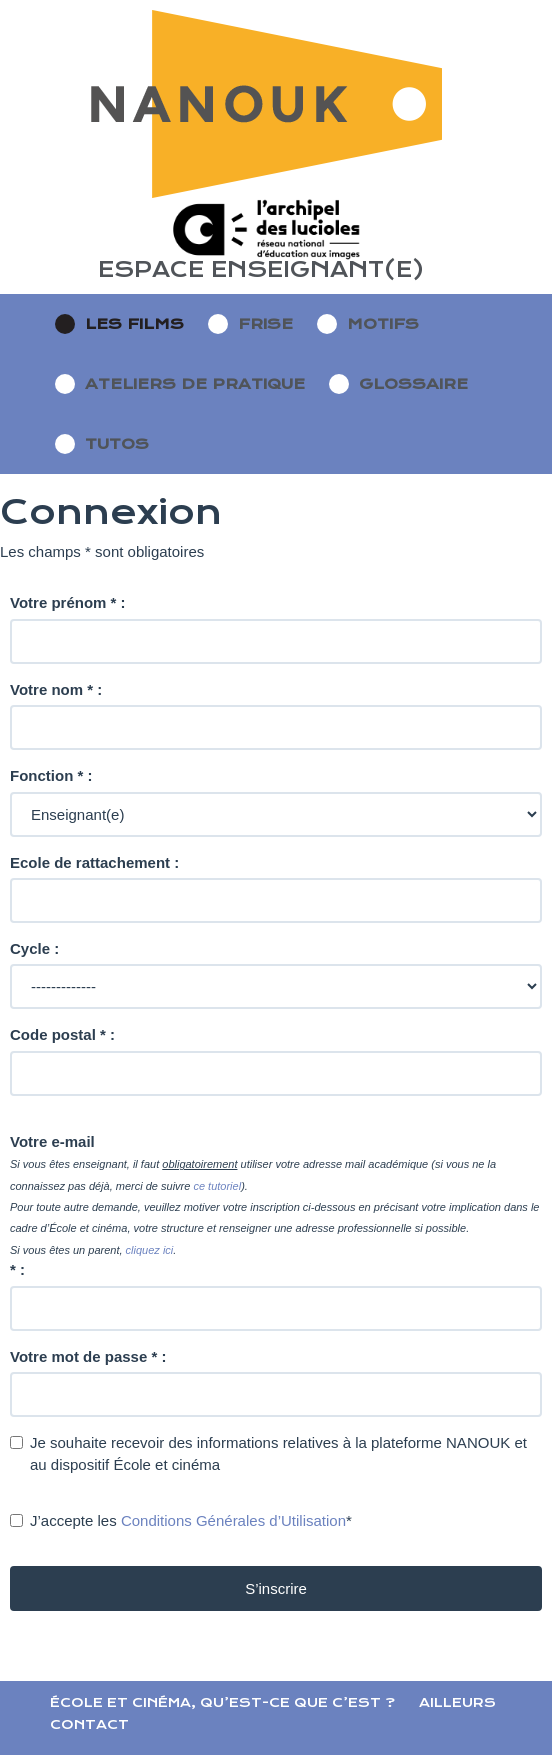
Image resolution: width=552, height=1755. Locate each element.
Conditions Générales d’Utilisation (233, 1520)
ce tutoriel (217, 1186)
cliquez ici (150, 1250)
